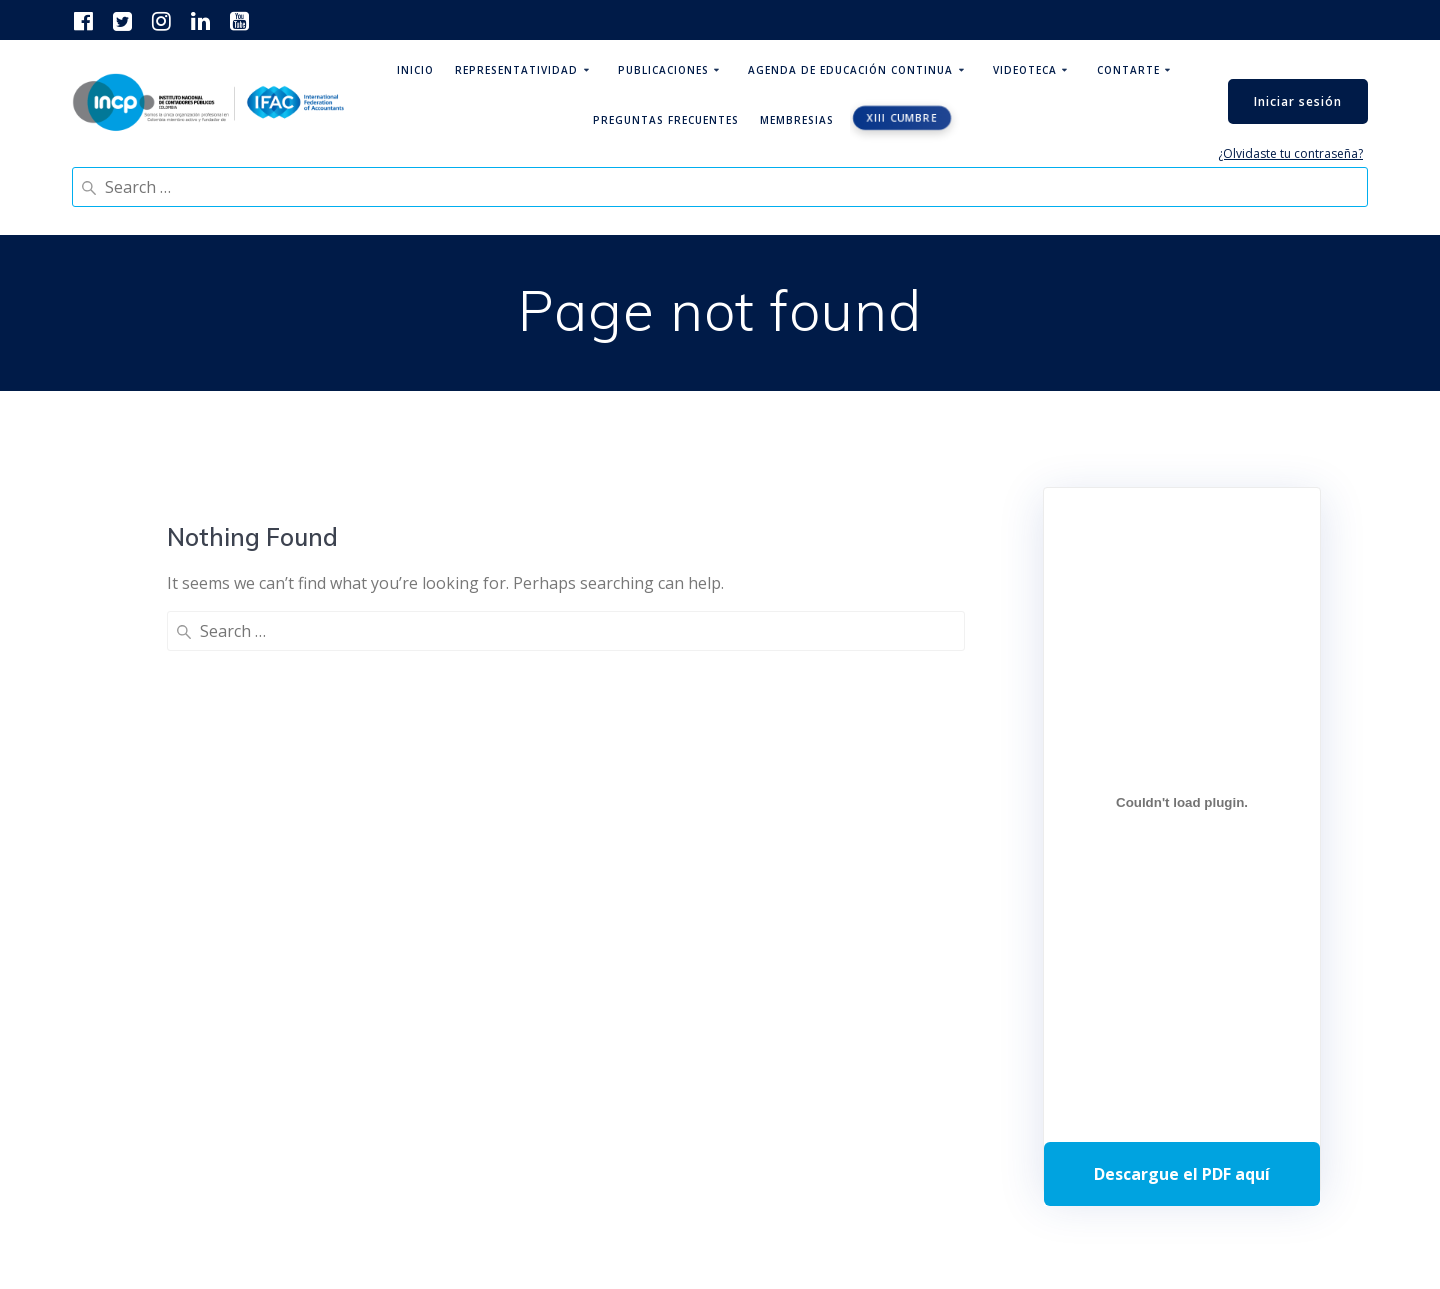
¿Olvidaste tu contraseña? (1290, 153)
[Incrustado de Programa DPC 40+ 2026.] (1182, 802)
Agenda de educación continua (850, 70)
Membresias (797, 120)
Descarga (1182, 1174)
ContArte (1128, 70)
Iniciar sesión (1298, 101)
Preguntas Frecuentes (666, 120)
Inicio (415, 70)
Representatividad (516, 70)
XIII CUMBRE (901, 118)
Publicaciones (663, 70)
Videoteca (1025, 70)
